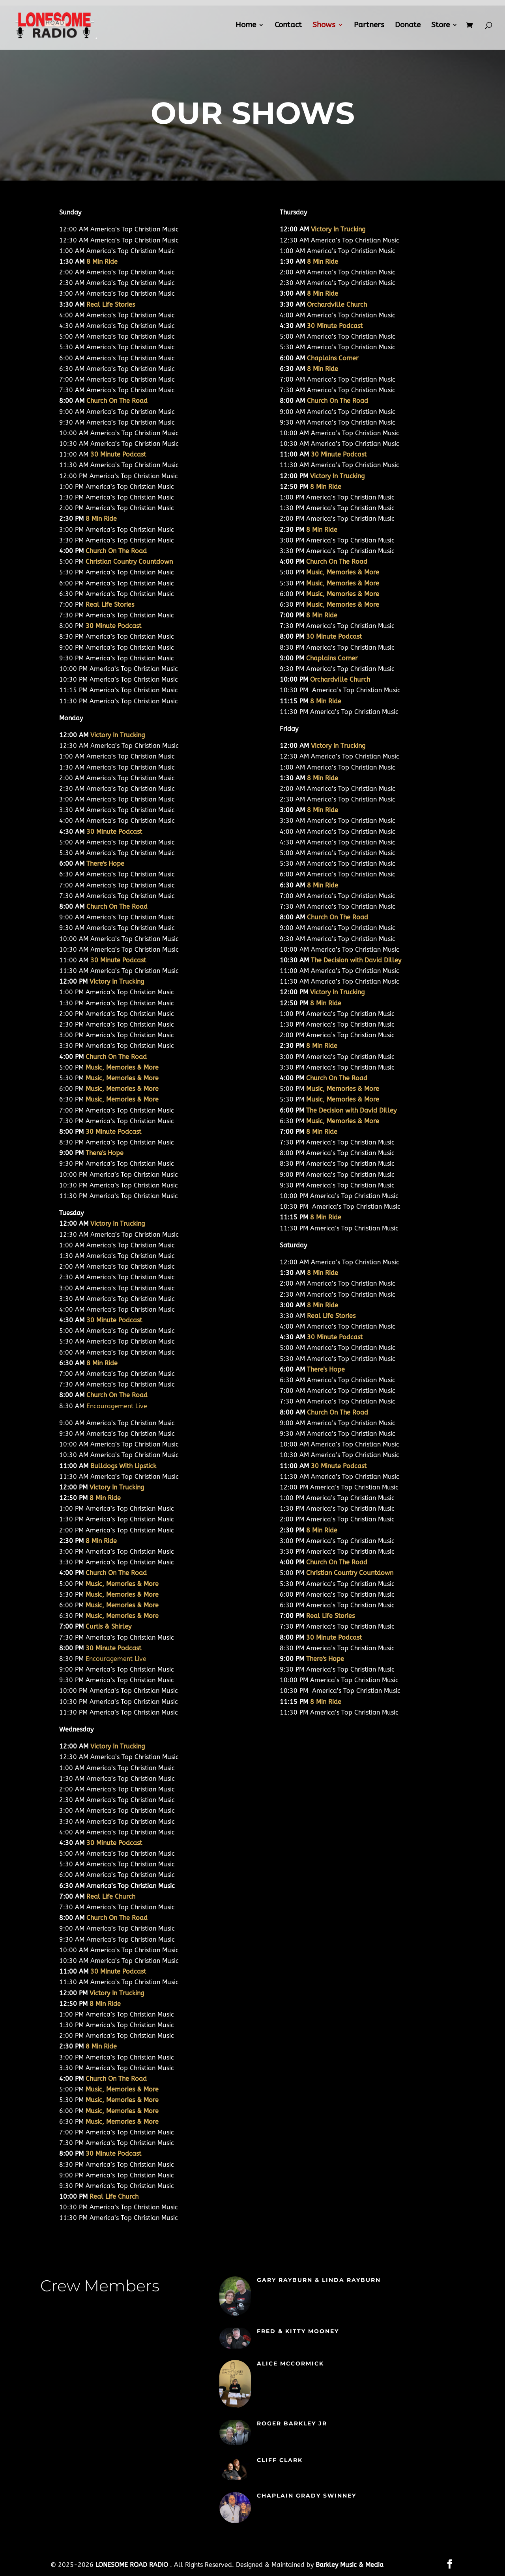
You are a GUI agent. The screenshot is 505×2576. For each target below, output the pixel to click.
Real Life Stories (110, 304)
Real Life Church (110, 1896)
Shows (323, 25)
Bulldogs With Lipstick (123, 1466)
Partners (369, 25)
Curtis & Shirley (108, 1626)
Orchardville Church (337, 304)
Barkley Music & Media (349, 2565)
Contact (288, 25)
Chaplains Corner (332, 358)
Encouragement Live (116, 1406)
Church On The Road (117, 400)
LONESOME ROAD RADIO (132, 2565)
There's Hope (105, 863)
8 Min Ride (102, 261)
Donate (408, 25)
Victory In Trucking (117, 735)
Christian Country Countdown (129, 561)
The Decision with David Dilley (356, 960)
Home (246, 25)
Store (440, 25)
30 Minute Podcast (114, 1320)
